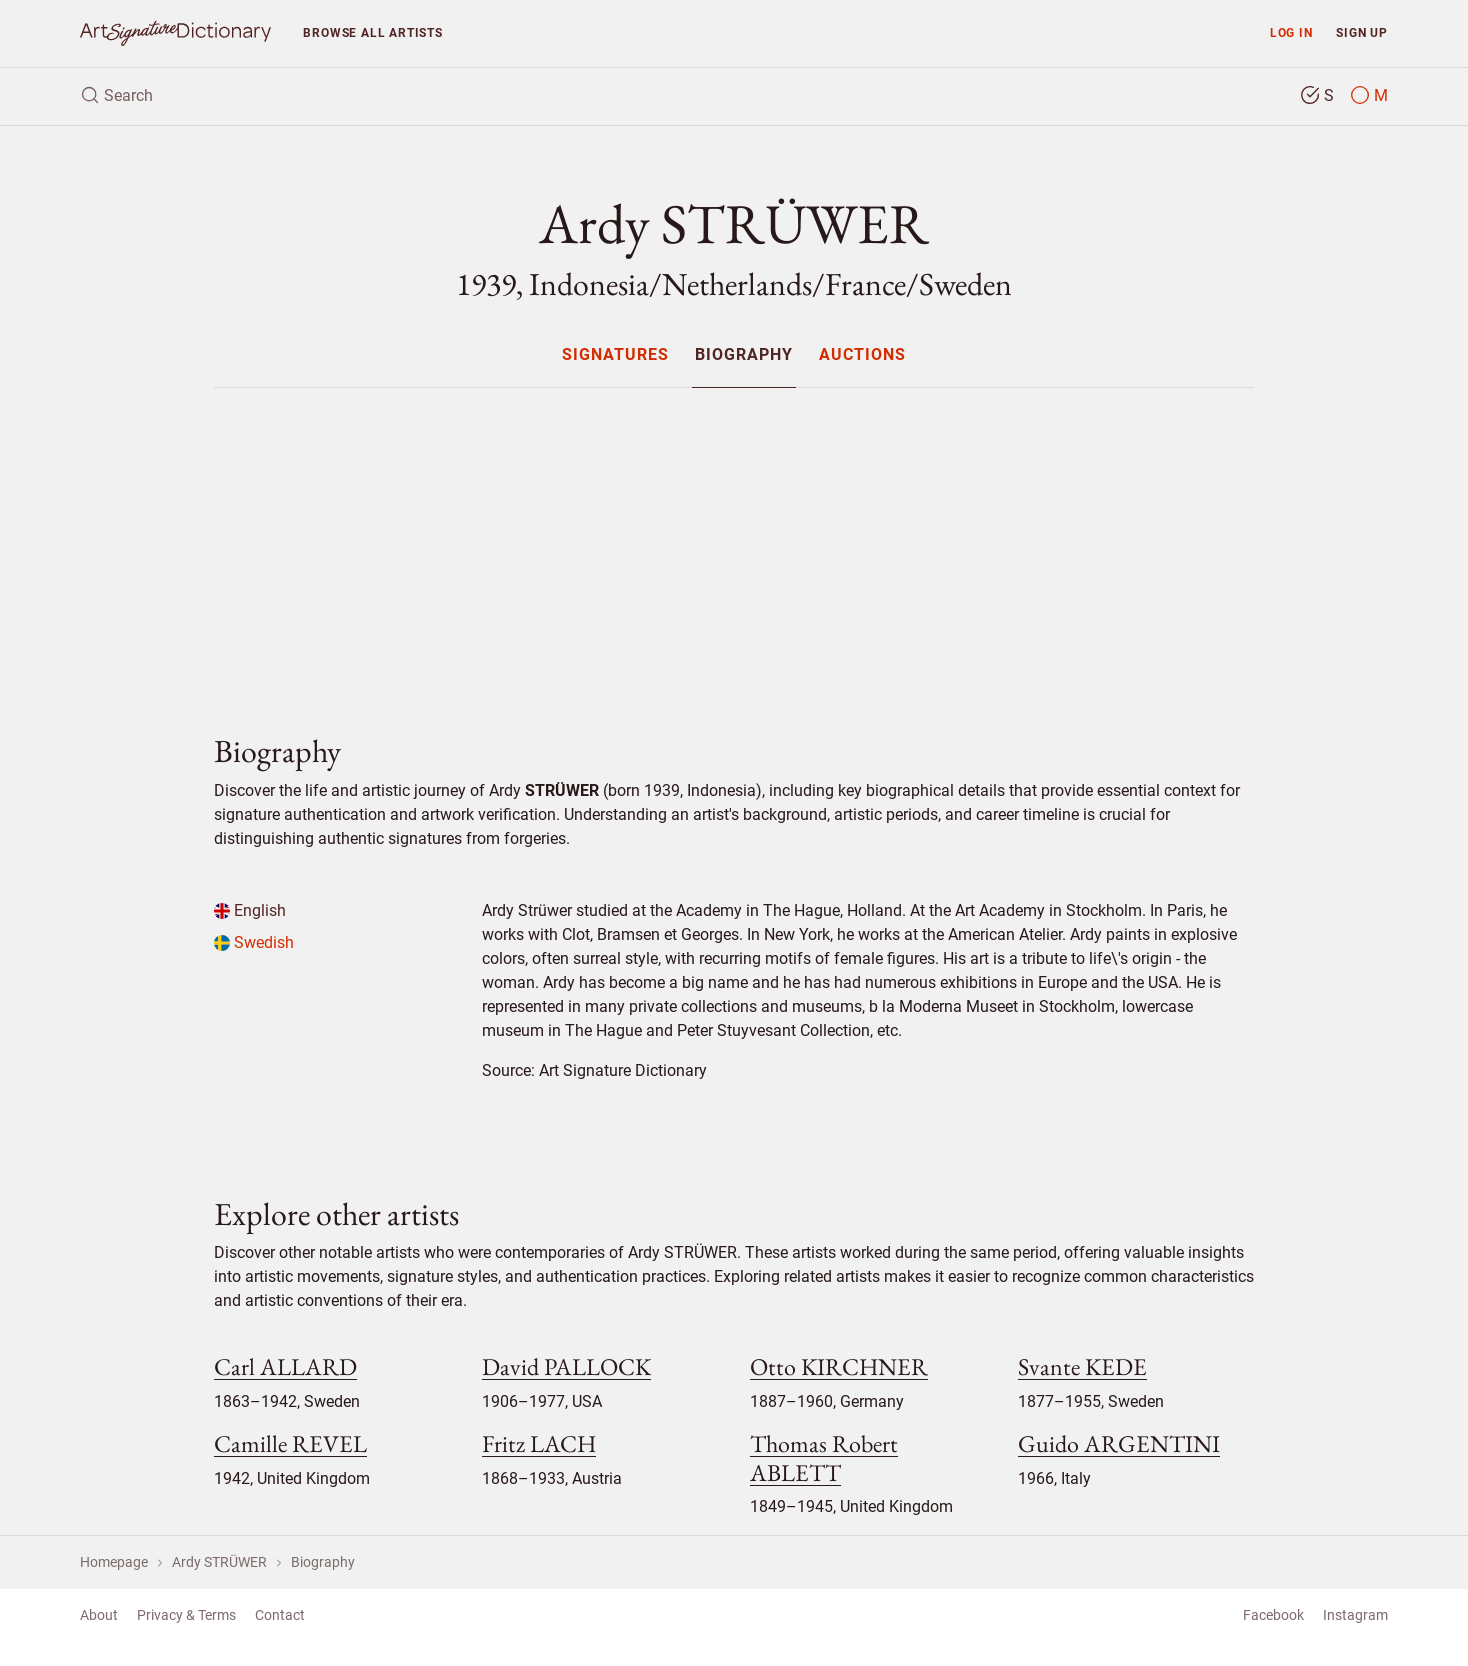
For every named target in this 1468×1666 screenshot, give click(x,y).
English (250, 910)
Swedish (254, 942)
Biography (744, 355)
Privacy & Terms (186, 1615)
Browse (372, 32)
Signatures (615, 355)
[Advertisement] (734, 544)
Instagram (1355, 1615)
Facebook (1273, 1615)
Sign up (1362, 32)
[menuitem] (614, 354)
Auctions (862, 355)
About (99, 1615)
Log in (1291, 32)
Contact (280, 1615)
